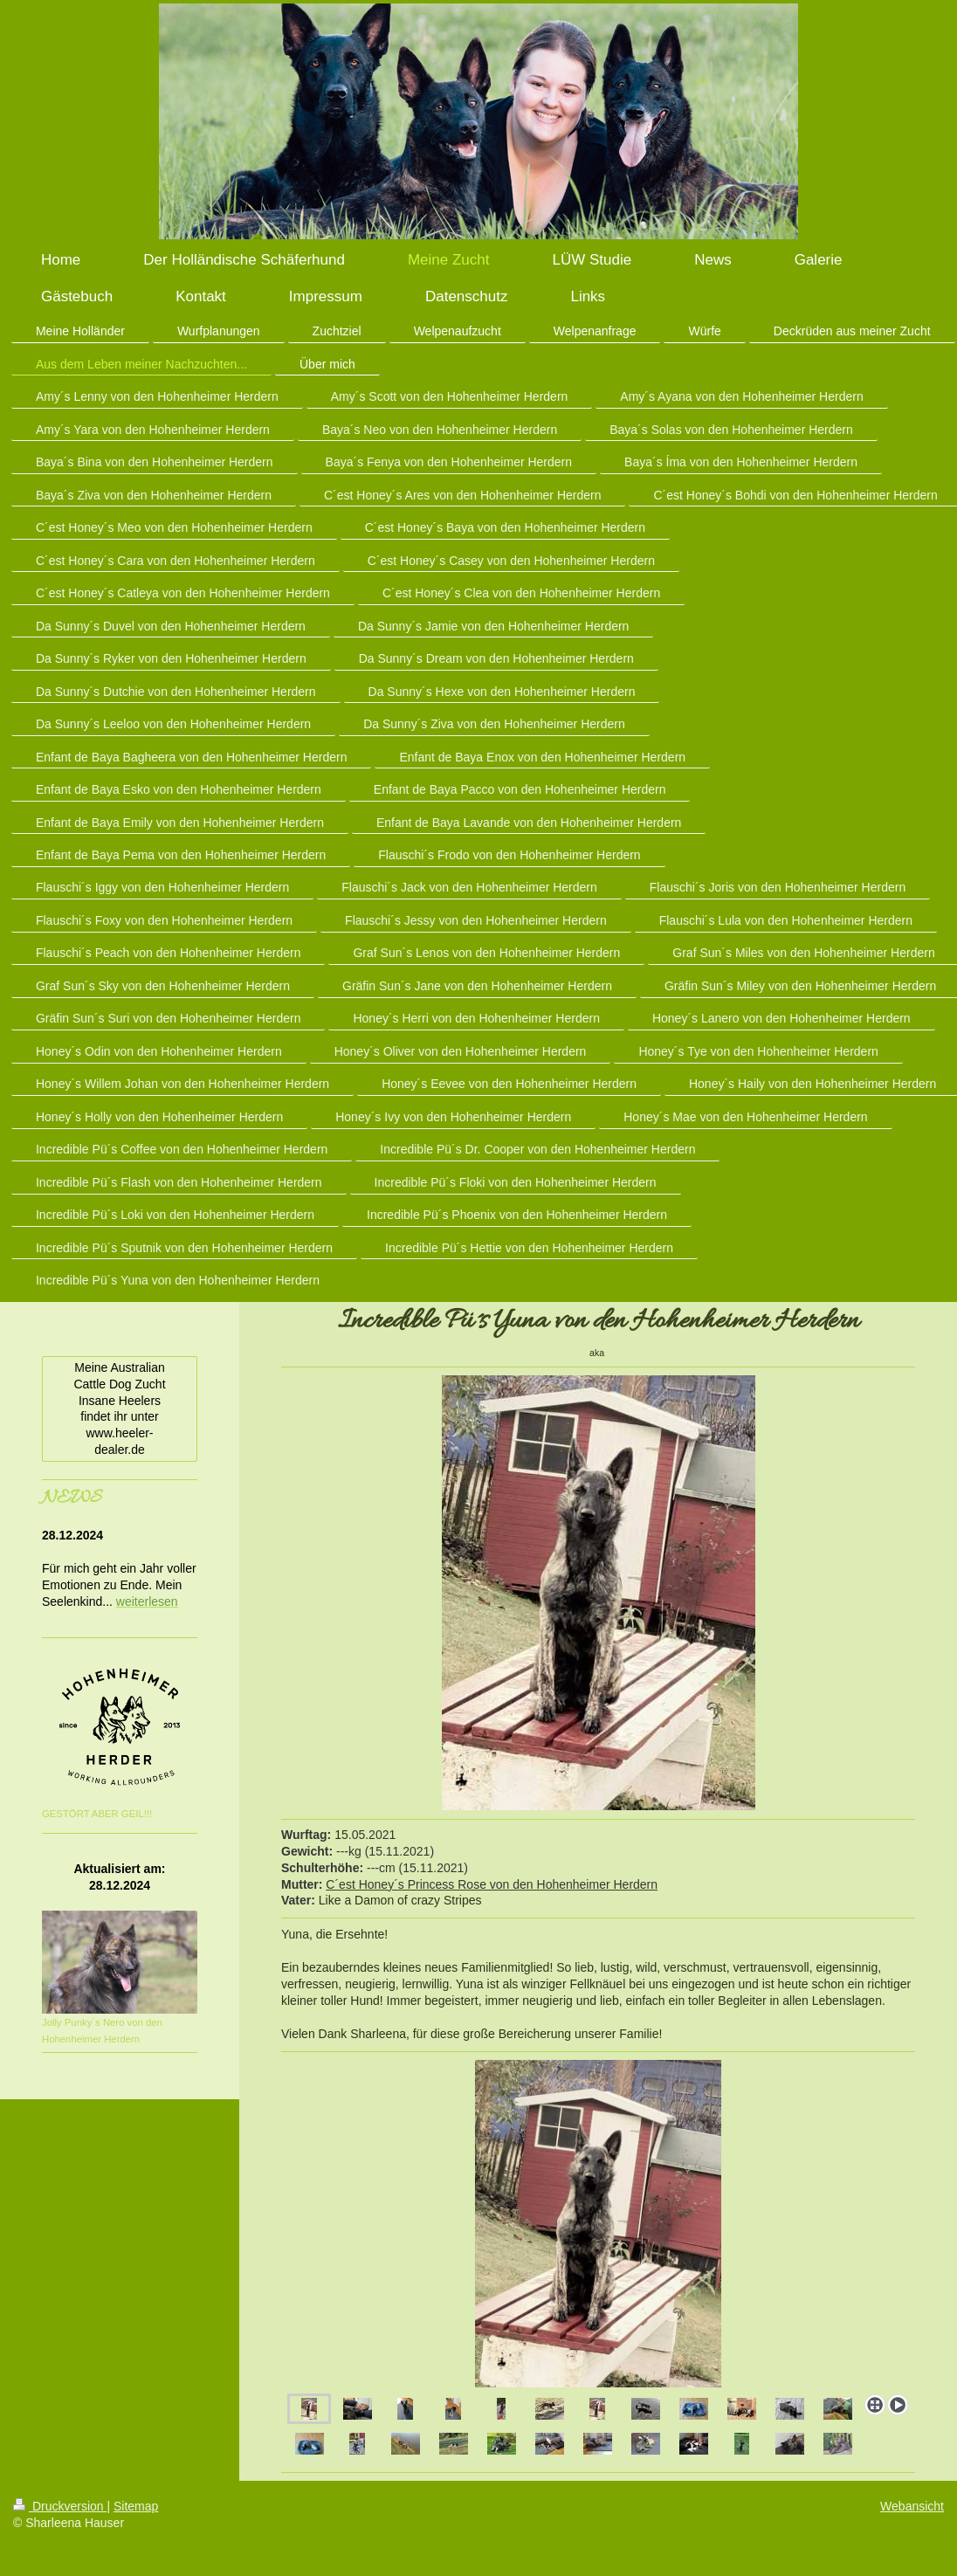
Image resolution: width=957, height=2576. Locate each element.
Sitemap (136, 2506)
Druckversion (60, 2506)
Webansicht (912, 2506)
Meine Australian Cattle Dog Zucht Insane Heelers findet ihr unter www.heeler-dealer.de (119, 1408)
